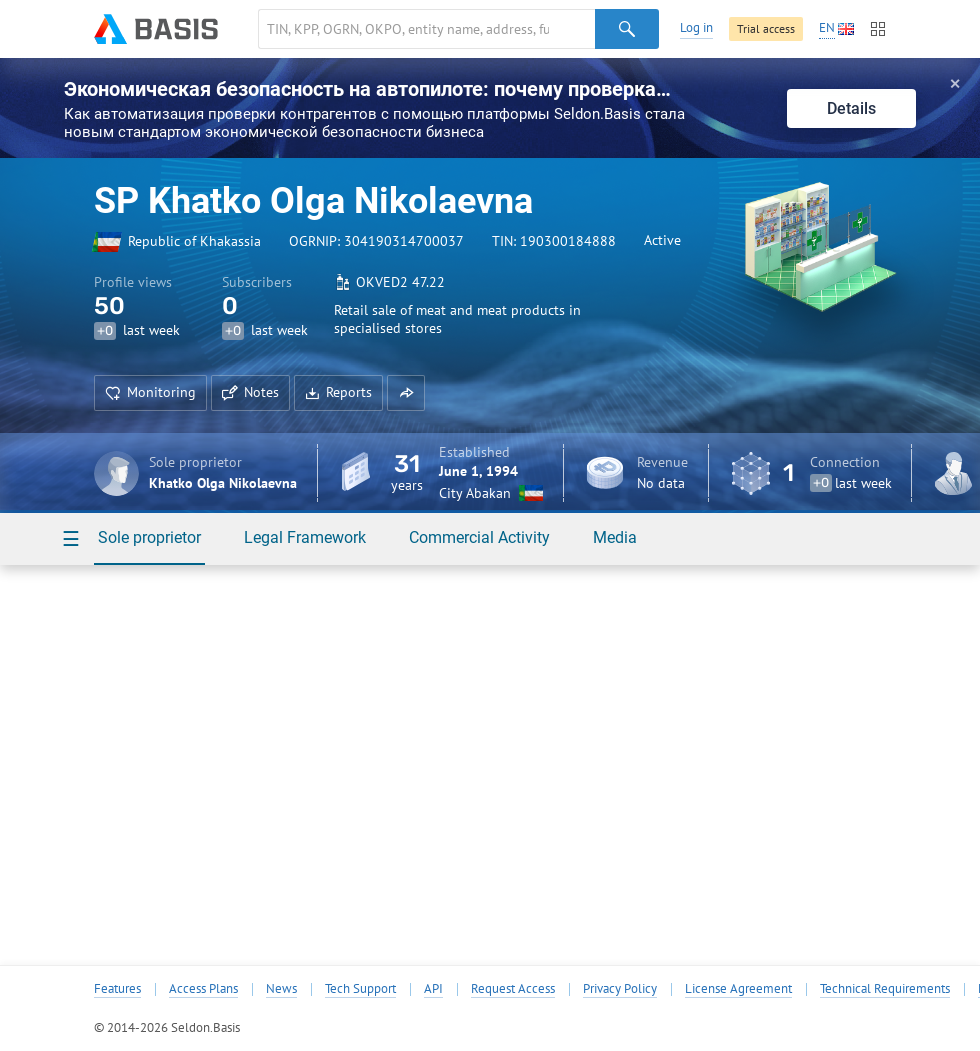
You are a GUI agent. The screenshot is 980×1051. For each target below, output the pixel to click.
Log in (696, 27)
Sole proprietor (149, 537)
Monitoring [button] (150, 392)
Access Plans (203, 989)
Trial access (766, 28)
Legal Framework (305, 537)
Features (117, 989)
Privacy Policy (620, 989)
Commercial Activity (479, 537)
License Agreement (738, 989)
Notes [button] (250, 392)
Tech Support (360, 989)
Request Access (513, 989)
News (281, 989)
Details (851, 108)
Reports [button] (338, 392)
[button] (406, 393)
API (433, 989)
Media (615, 537)
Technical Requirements (885, 989)
